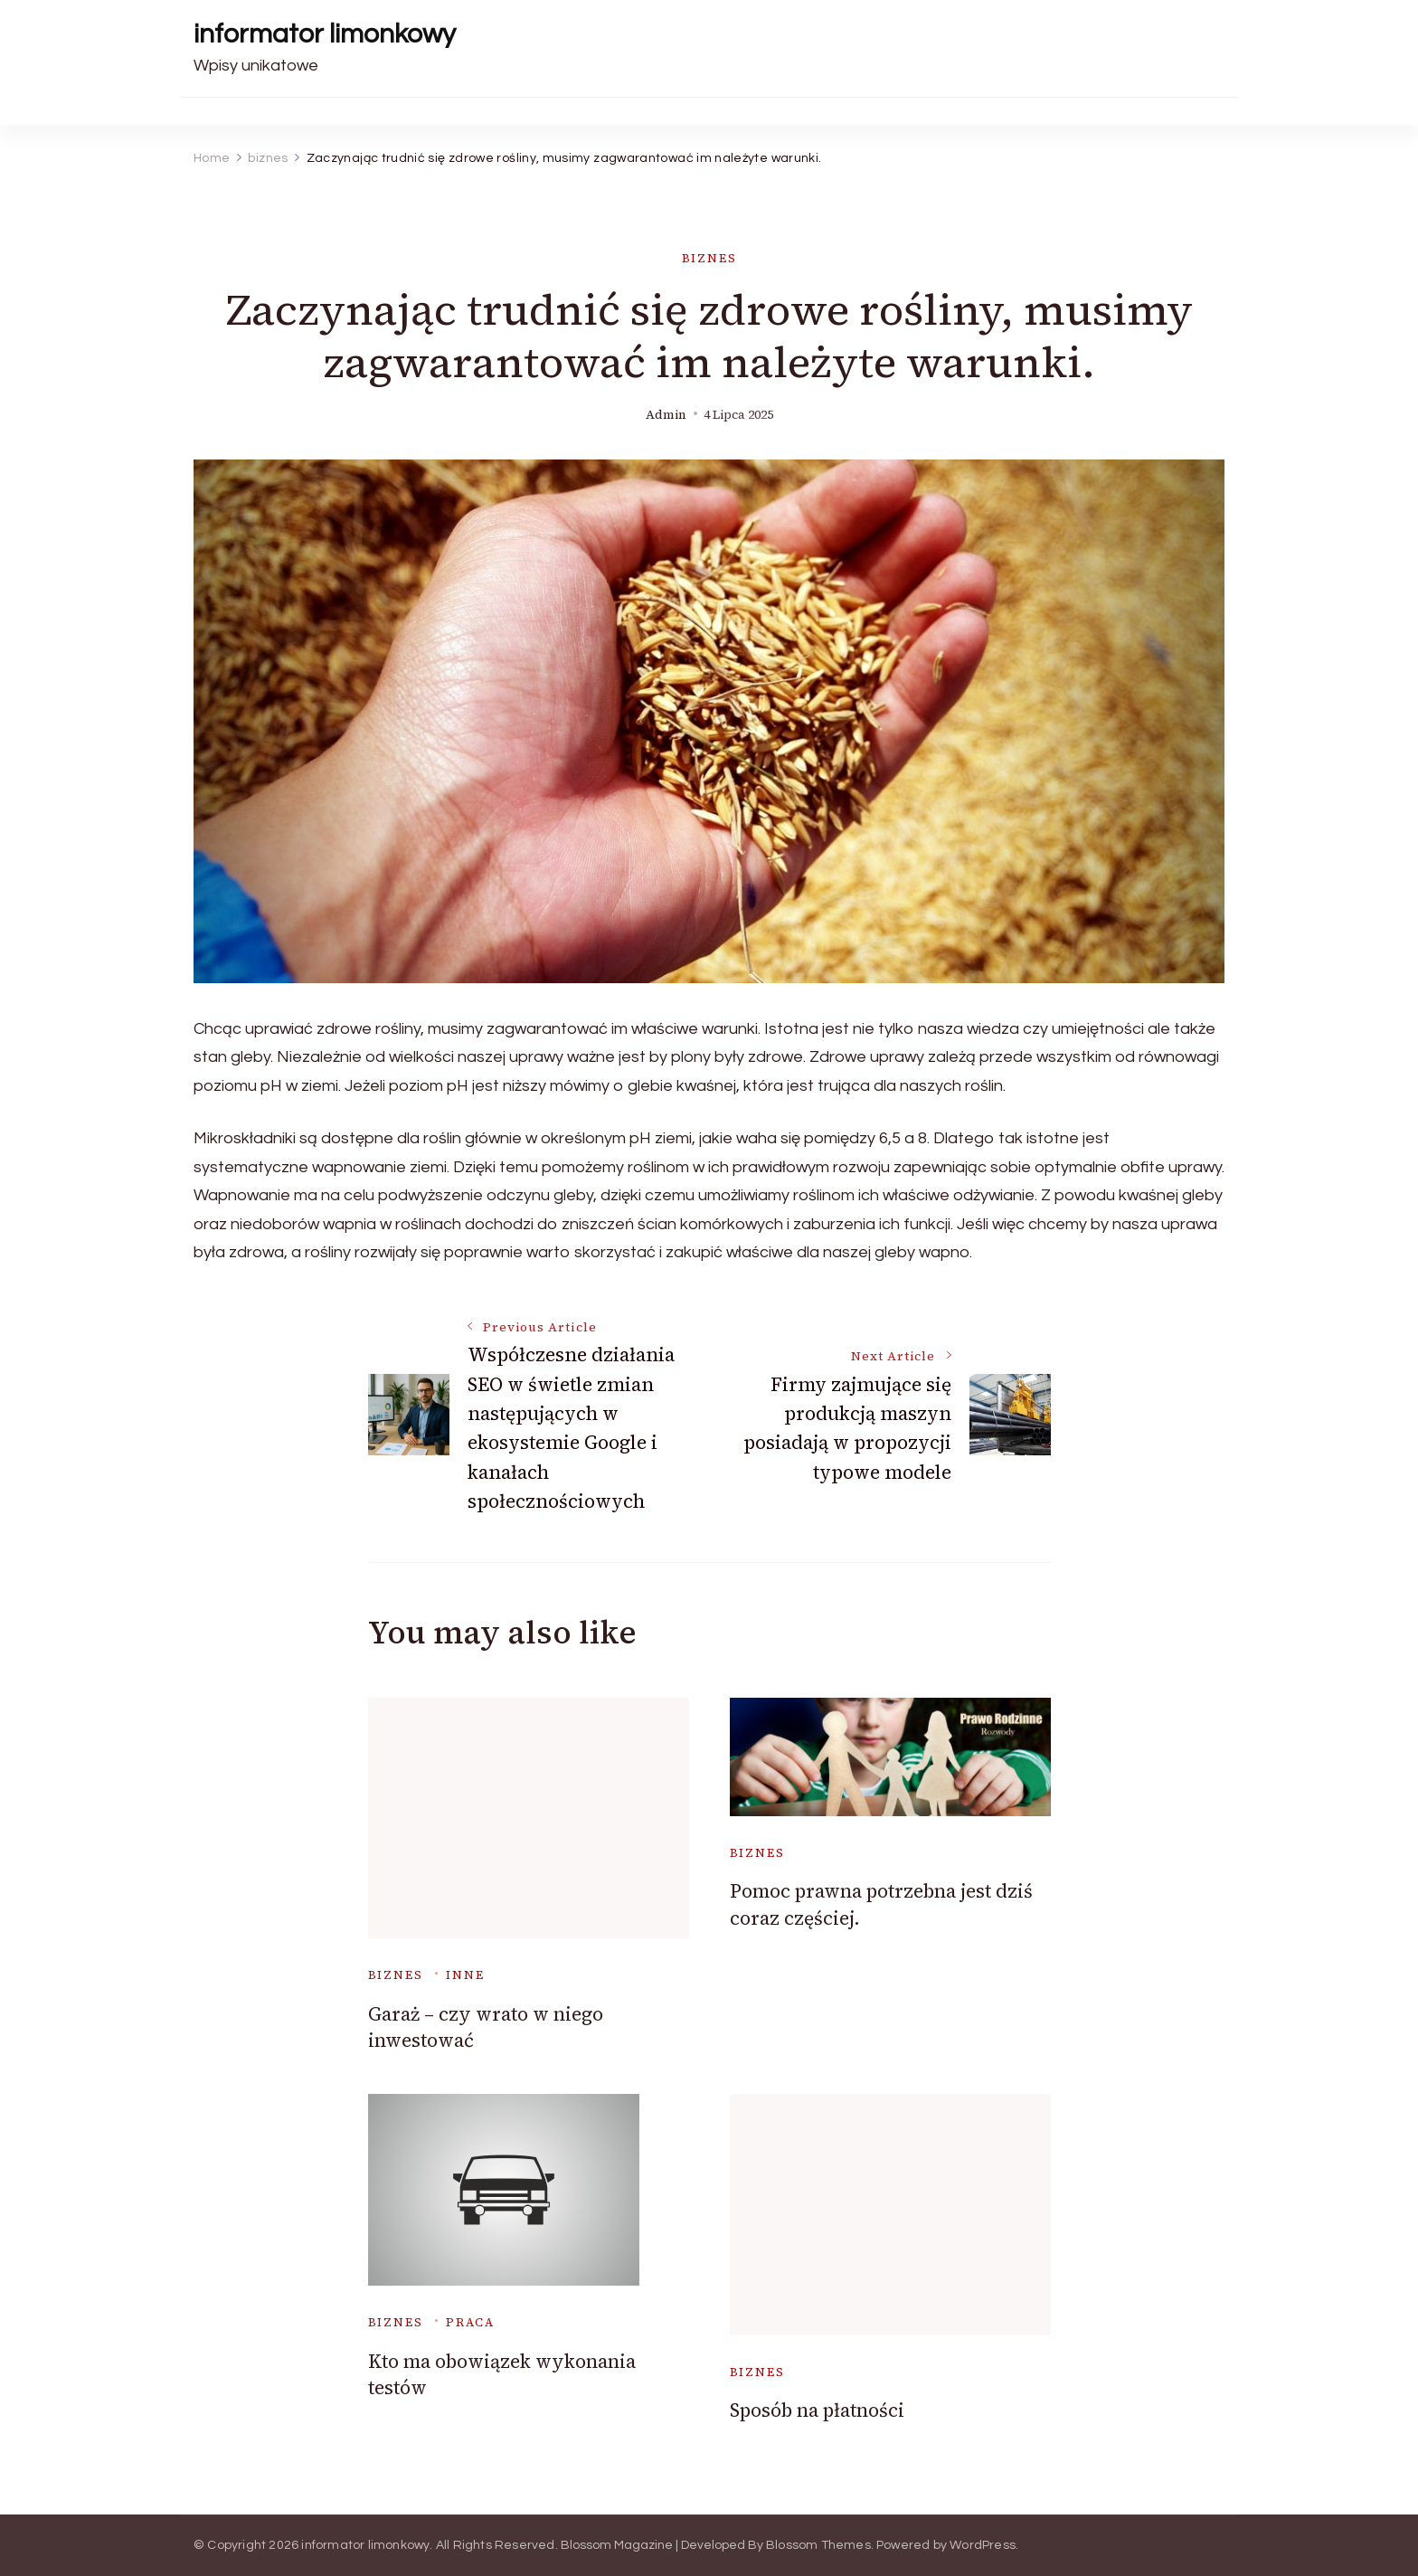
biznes (709, 258)
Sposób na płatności (817, 2410)
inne (465, 1975)
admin (666, 414)
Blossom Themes (818, 2545)
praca (470, 2322)
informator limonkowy (325, 34)
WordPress (983, 2545)
